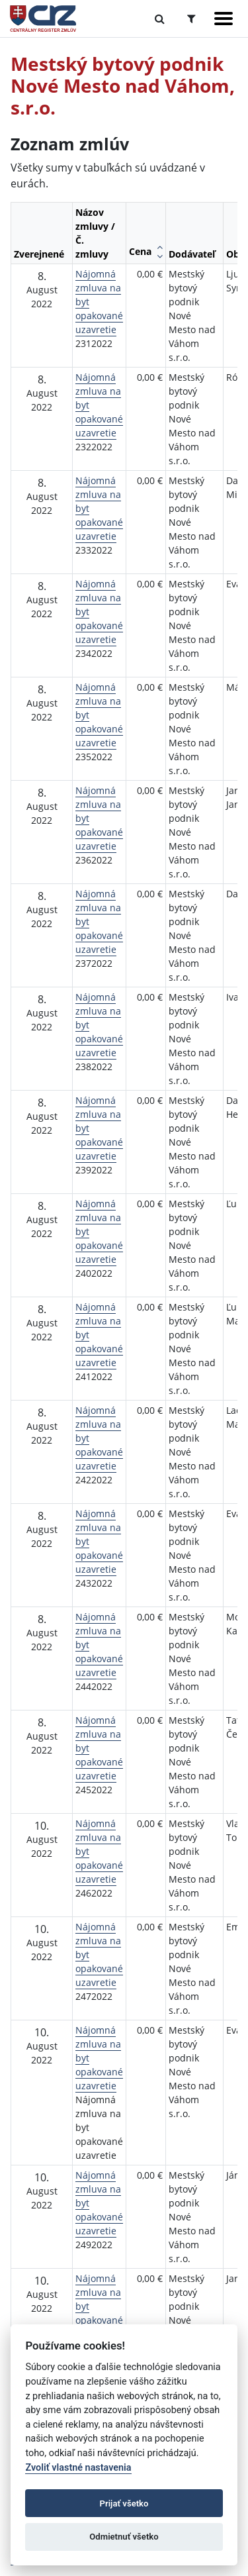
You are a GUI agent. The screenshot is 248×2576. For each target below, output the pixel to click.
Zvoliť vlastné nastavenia (78, 2467)
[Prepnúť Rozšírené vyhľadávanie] (191, 18)
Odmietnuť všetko (123, 2537)
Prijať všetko (124, 2503)
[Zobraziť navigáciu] (223, 18)
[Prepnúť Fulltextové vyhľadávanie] (159, 18)
